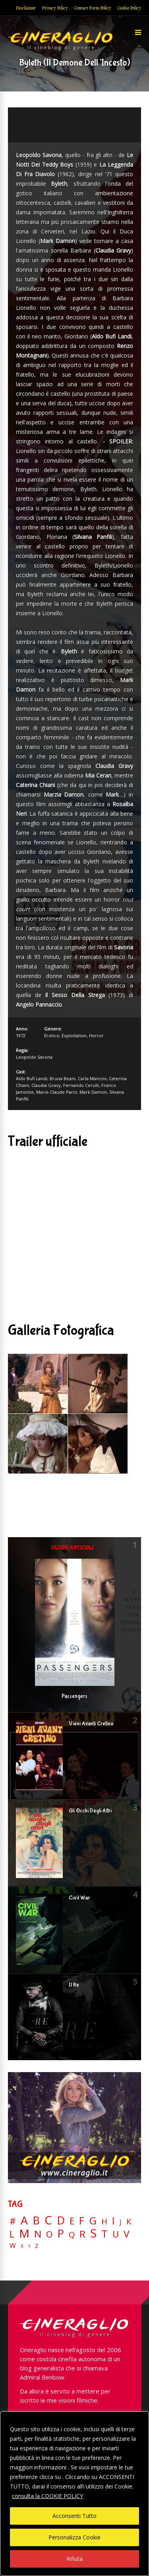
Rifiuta (74, 2558)
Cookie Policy (129, 8)
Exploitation (74, 1035)
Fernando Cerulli (81, 1085)
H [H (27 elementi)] (104, 2221)
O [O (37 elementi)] (49, 2234)
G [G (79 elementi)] (93, 2221)
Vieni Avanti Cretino (91, 1724)
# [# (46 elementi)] (13, 2221)
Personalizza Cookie (74, 2537)
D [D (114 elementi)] (61, 2220)
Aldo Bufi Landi (31, 1078)
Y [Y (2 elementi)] (29, 2246)
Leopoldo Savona (34, 1057)
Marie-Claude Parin (56, 1092)
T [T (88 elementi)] (104, 2234)
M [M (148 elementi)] (24, 2233)
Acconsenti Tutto (74, 2516)
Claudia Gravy (46, 1085)
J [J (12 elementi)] (121, 2221)
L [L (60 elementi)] (12, 2234)
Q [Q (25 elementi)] (72, 2234)
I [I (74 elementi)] (113, 2221)
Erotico (51, 1035)
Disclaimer (25, 8)
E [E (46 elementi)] (72, 2221)
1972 (20, 1035)
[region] (74, 2493)
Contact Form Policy (92, 8)
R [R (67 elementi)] (82, 2234)
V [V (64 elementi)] (126, 2234)
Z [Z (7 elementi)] (37, 2246)
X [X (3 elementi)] (22, 2246)
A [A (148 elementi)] (24, 2220)
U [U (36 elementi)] (115, 2234)
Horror (96, 1035)
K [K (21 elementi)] (128, 2221)
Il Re (74, 1985)
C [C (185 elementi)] (48, 2220)
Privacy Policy (55, 8)
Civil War (79, 1898)
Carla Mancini (92, 1078)
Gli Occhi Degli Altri (90, 1811)
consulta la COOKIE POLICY (47, 2496)
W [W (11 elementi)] (13, 2245)
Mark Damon (93, 1092)
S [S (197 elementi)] (93, 2233)
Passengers (74, 1696)
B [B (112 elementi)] (36, 2220)
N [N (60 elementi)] (37, 2234)
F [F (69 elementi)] (81, 2221)
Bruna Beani (62, 1078)
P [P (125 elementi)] (60, 2233)
